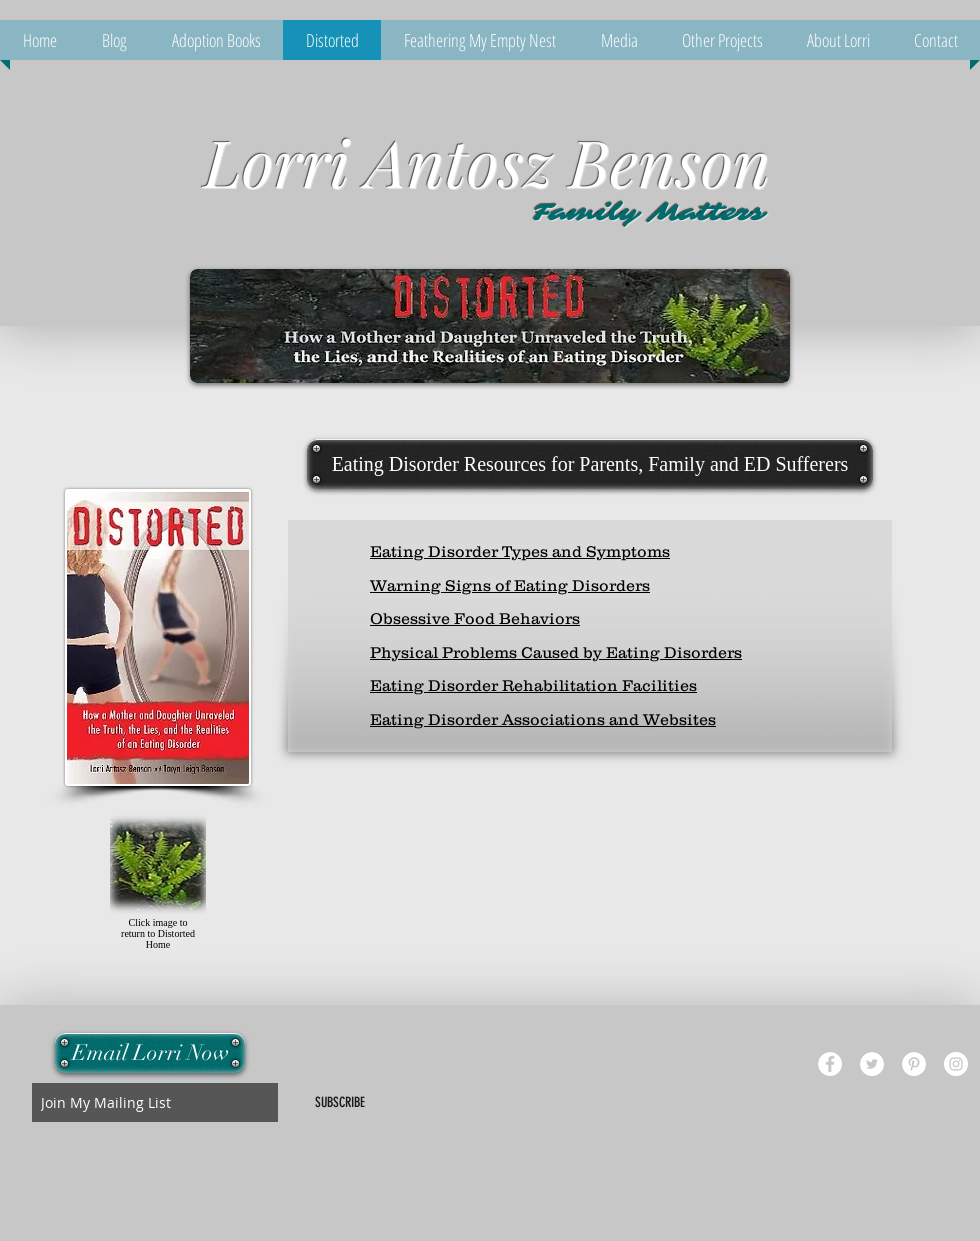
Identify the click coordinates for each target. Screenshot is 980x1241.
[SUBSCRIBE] (340, 1102)
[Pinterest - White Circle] (914, 1064)
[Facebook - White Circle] (830, 1064)
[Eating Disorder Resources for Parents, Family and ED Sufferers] (590, 464)
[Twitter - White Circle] (872, 1064)
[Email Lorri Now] (150, 1053)
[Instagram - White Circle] (956, 1064)
